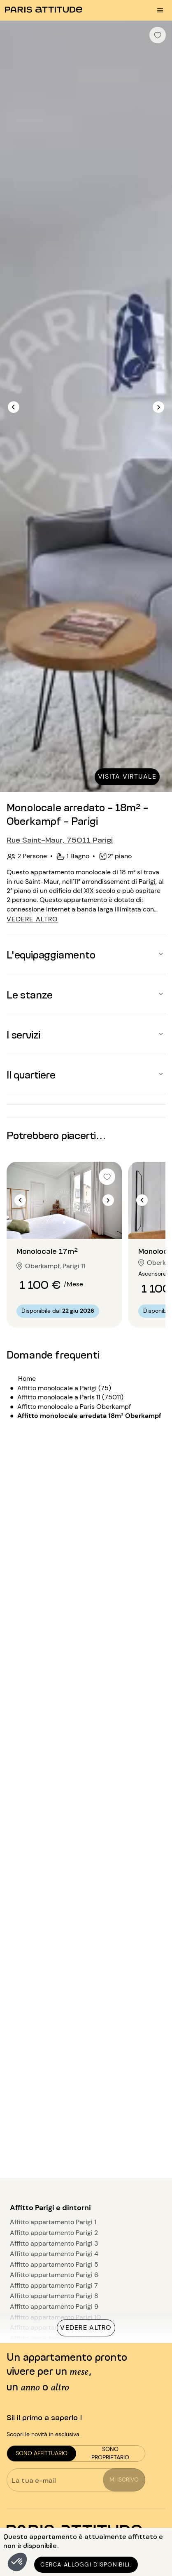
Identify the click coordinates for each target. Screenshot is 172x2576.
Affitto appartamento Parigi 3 (54, 2243)
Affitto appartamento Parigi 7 (54, 2285)
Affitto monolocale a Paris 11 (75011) (70, 1397)
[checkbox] (157, 35)
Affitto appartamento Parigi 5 (54, 2264)
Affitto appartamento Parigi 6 (54, 2274)
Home (27, 1378)
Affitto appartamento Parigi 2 (54, 2232)
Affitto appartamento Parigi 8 (54, 2295)
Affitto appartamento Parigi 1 (53, 2222)
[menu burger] (160, 10)
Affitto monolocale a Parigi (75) (64, 1388)
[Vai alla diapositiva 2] (64, 1222)
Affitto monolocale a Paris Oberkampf (74, 1406)
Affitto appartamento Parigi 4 (54, 2253)
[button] (17, 2562)
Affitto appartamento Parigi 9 (54, 2306)
